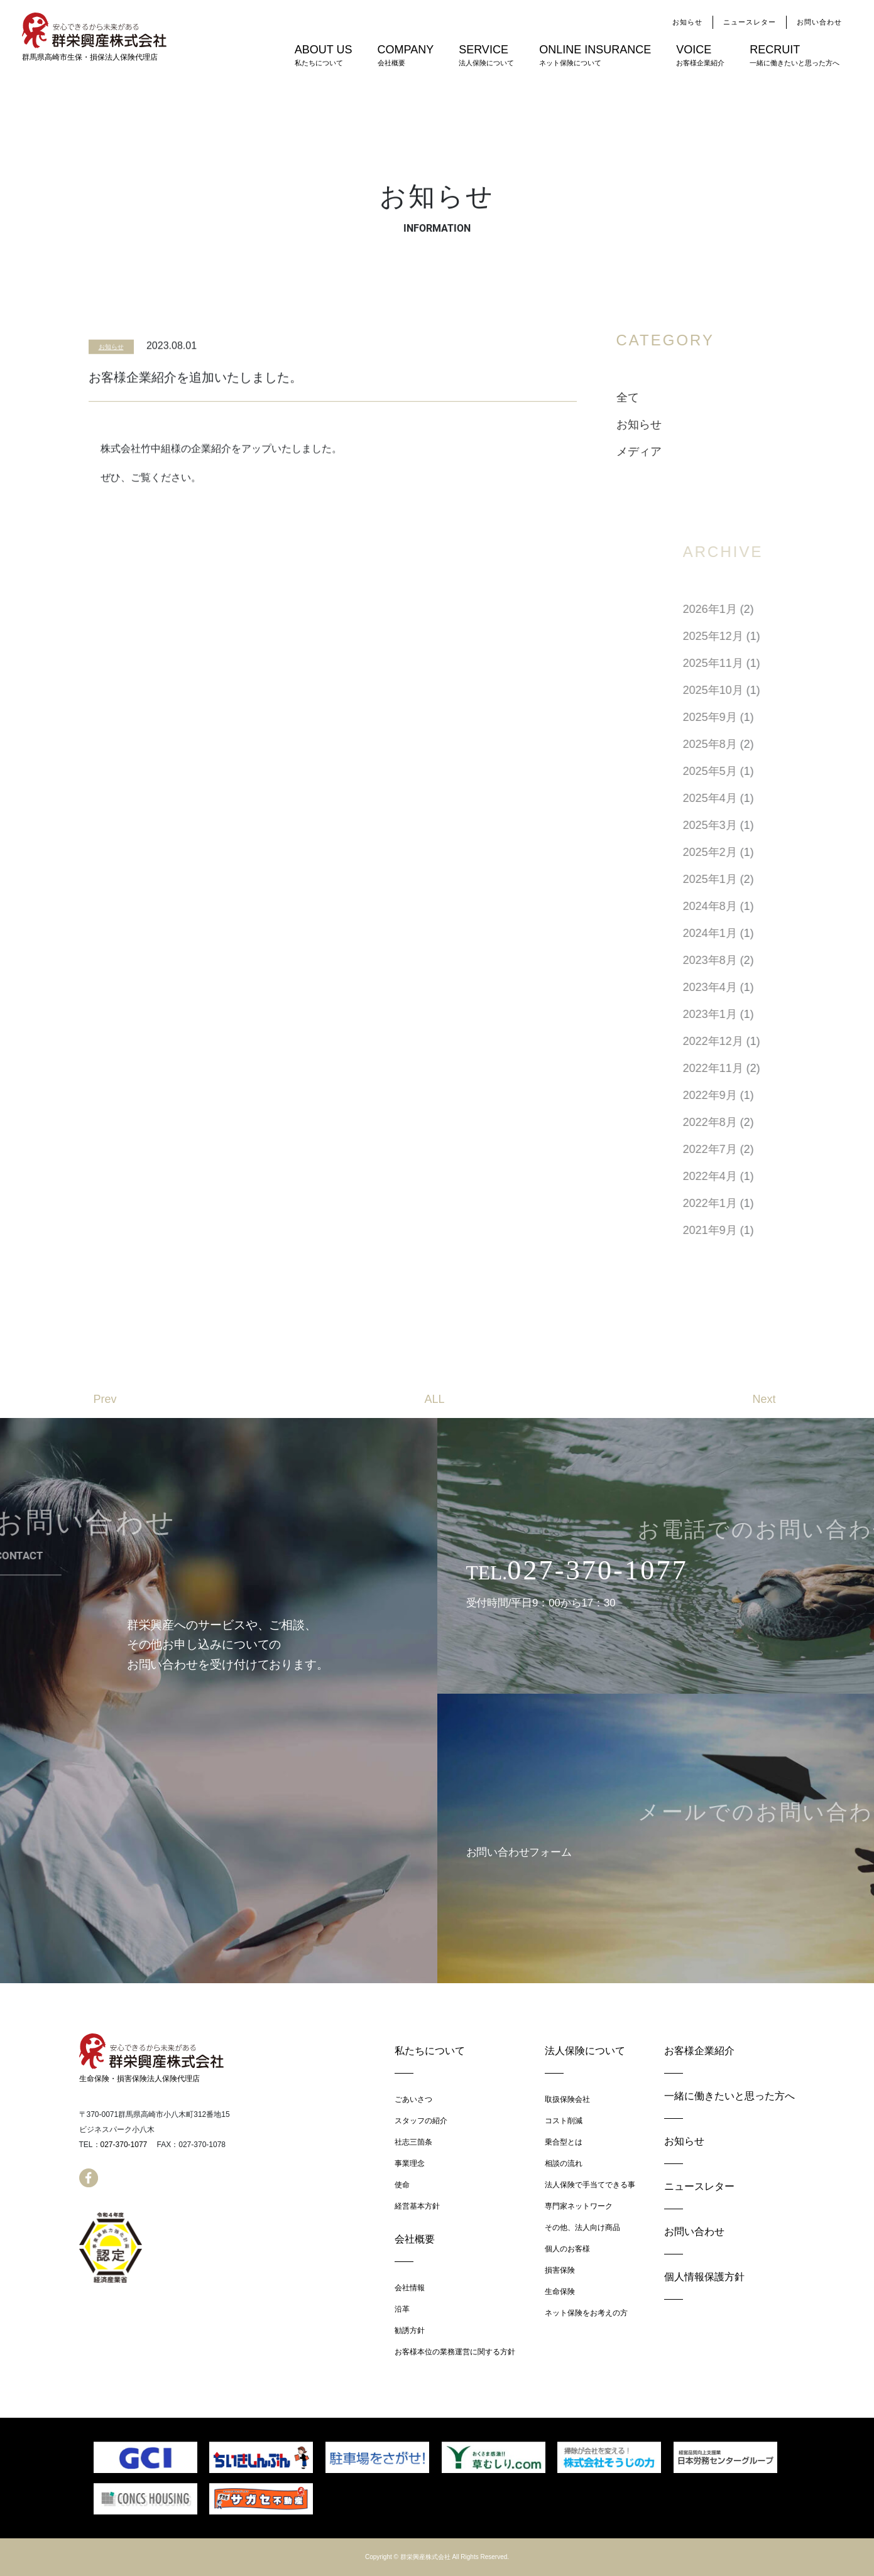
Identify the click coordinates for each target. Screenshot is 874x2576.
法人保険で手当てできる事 (590, 2184)
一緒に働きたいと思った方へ (729, 2096)
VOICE (700, 56)
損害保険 (560, 2270)
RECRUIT (794, 56)
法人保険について (585, 2050)
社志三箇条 (413, 2142)
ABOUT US (323, 56)
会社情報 (410, 2287)
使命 (402, 2184)
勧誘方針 (410, 2330)
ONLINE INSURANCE (595, 56)
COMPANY (406, 56)
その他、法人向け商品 (582, 2227)
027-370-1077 (124, 2144)
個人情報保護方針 (704, 2276)
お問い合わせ (819, 22)
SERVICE (486, 56)
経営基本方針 (417, 2206)
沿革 (402, 2309)
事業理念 (410, 2163)
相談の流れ (563, 2163)
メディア (676, 451)
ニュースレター (749, 22)
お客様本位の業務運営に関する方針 (455, 2351)
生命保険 (560, 2291)
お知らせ (687, 22)
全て (664, 397)
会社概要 (415, 2239)
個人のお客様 (567, 2248)
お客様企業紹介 (699, 2050)
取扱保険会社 (567, 2099)
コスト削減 (563, 2120)
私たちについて (430, 2050)
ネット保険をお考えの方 (586, 2312)
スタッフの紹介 (421, 2120)
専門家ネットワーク (579, 2206)
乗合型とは (563, 2142)
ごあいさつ (413, 2099)
